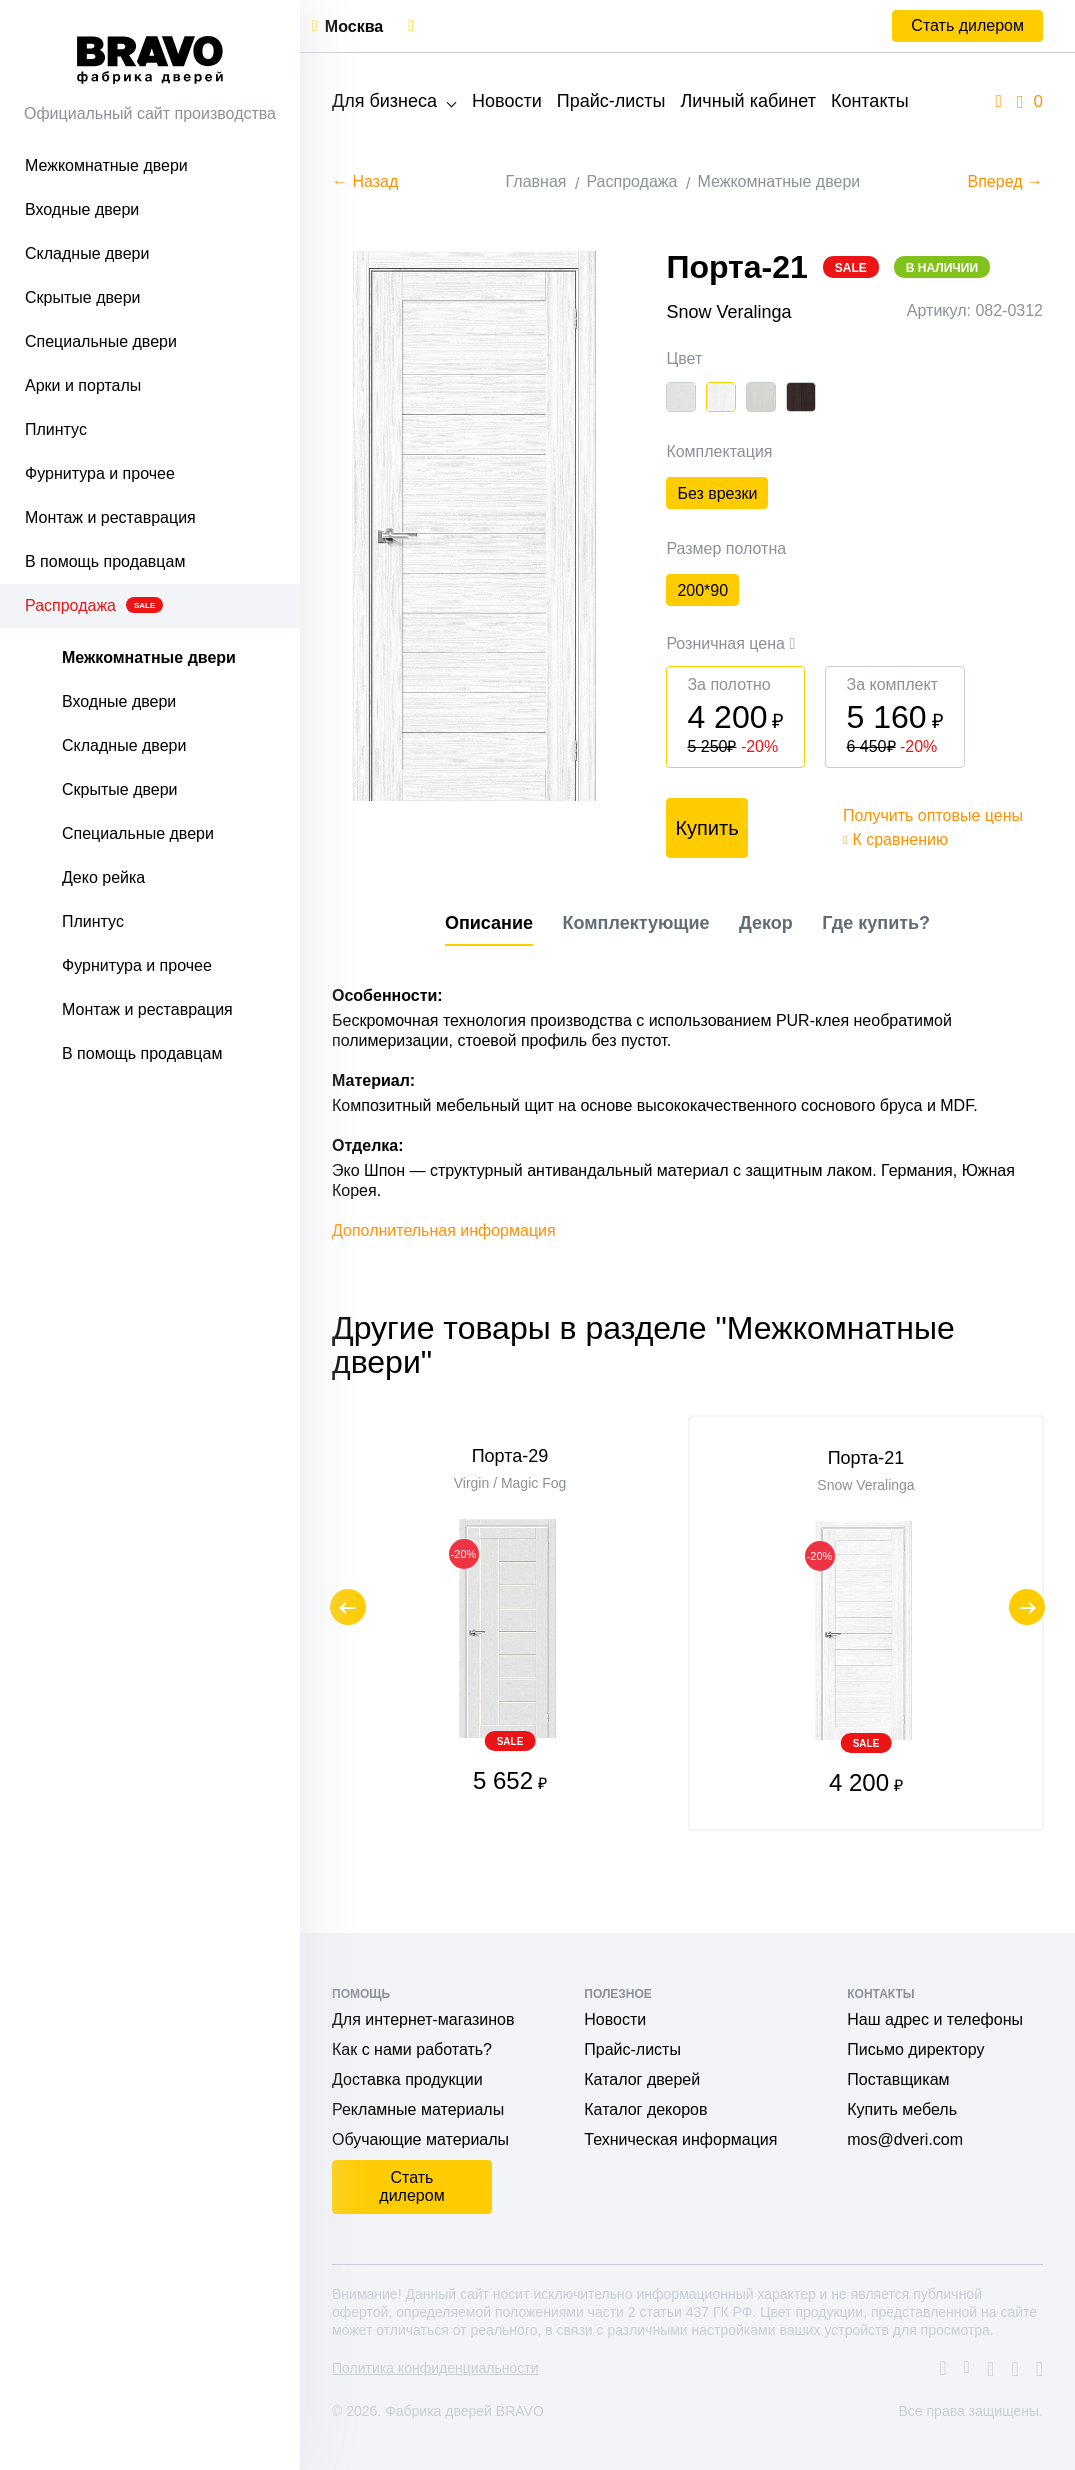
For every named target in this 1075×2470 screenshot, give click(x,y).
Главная (536, 181)
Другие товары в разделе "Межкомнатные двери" (643, 1393)
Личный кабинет (747, 101)
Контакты (870, 101)
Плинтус (56, 429)
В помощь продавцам (105, 561)
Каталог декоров (645, 2109)
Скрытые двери (83, 297)
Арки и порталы (83, 385)
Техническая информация (680, 2139)
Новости (507, 101)
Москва (354, 26)
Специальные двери (101, 341)
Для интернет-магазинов (423, 2019)
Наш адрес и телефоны (935, 2019)
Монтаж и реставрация (110, 517)
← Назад (365, 181)
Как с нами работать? (412, 2049)
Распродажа (94, 605)
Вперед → (1005, 181)
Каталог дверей (642, 2079)
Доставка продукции (407, 2079)
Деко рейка (103, 877)
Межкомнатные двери (106, 165)
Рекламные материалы (418, 2109)
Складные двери (87, 253)
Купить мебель (902, 2109)
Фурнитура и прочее (100, 473)
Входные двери (82, 209)
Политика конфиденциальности (435, 2368)
